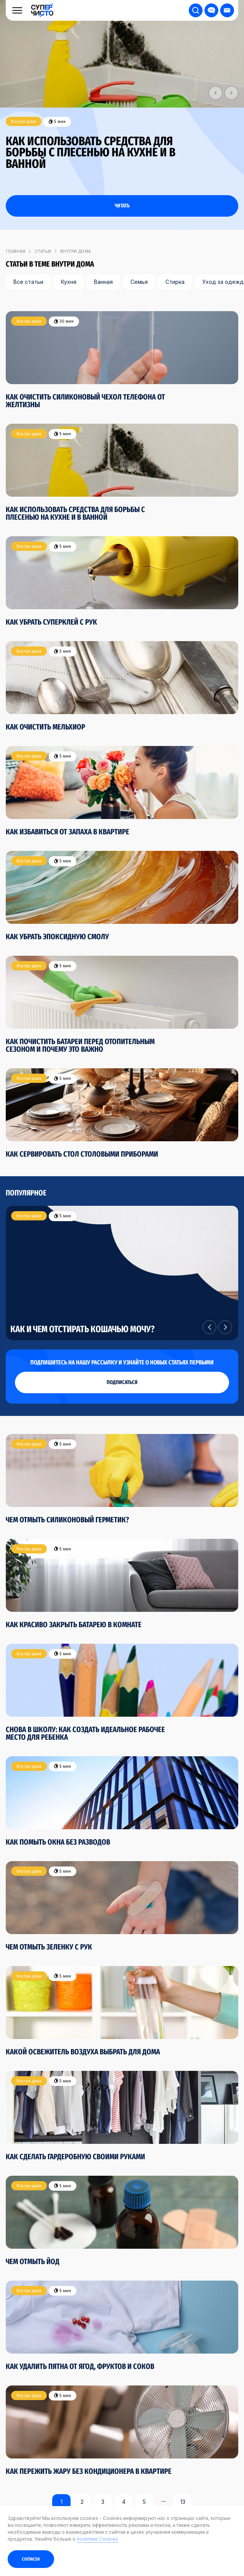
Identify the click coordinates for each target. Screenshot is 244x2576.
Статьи (43, 251)
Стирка (175, 281)
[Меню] (17, 10)
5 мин (57, 121)
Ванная (103, 281)
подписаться (122, 1382)
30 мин (64, 321)
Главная (15, 251)
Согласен (31, 2559)
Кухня (68, 281)
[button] (216, 93)
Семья (139, 281)
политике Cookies (97, 2539)
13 (182, 2501)
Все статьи (28, 281)
